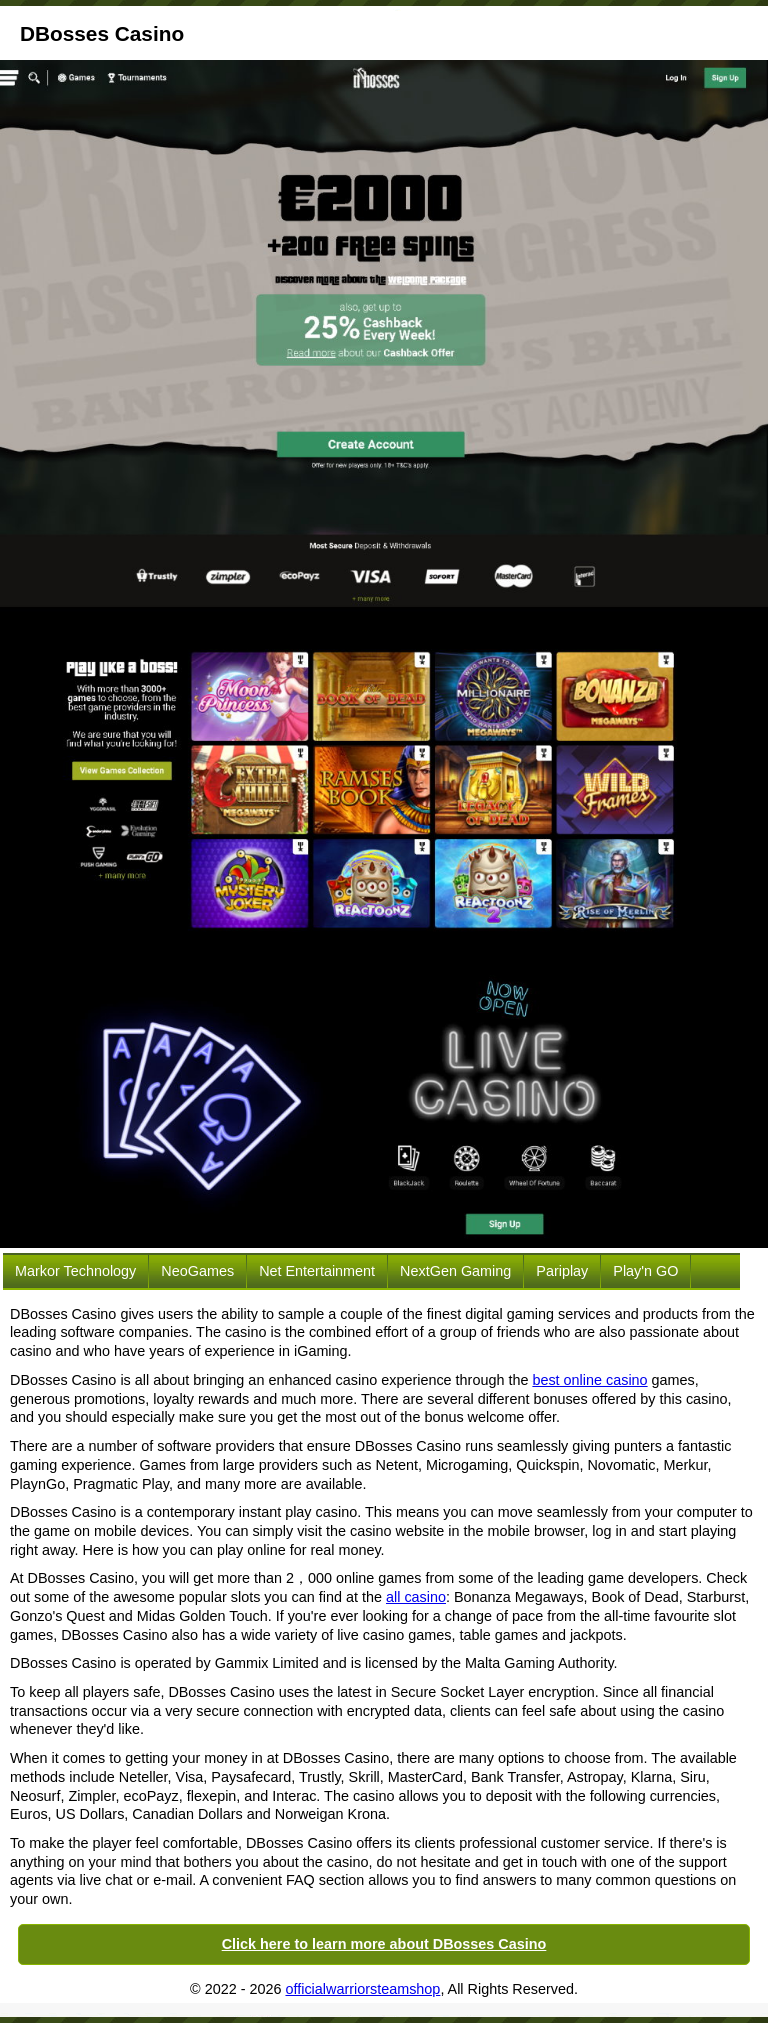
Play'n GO (645, 1271)
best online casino (589, 1380)
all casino (416, 1597)
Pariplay (562, 1271)
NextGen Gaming (455, 1271)
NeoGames (197, 1271)
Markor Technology (75, 1271)
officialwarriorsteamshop (362, 1989)
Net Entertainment (317, 1271)
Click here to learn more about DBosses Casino (384, 1944)
